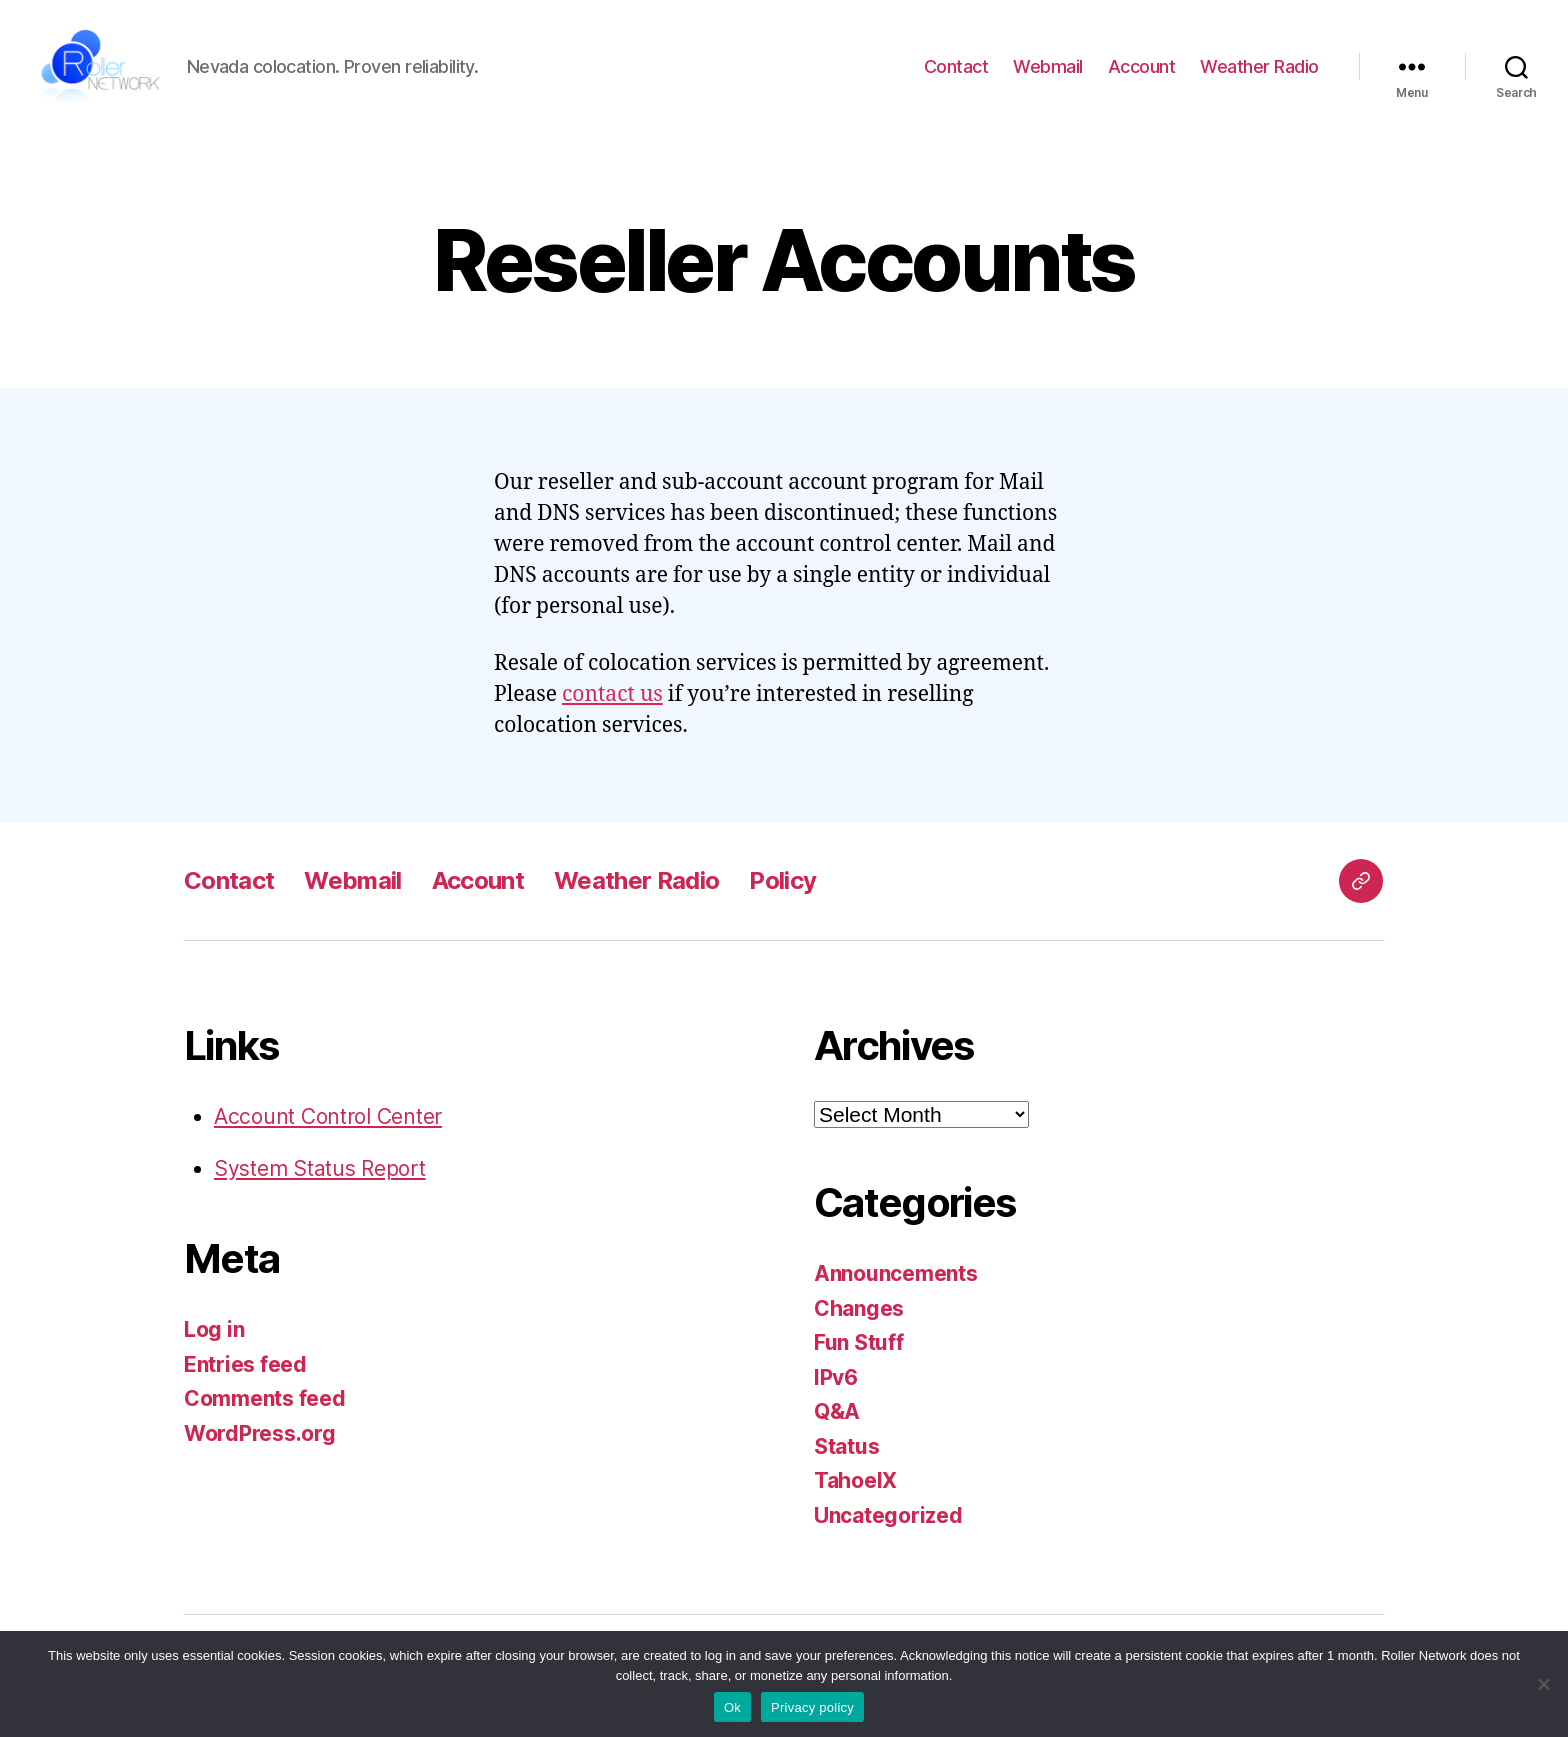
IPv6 (836, 1385)
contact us (612, 703)
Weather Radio (1259, 70)
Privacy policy (812, 1707)
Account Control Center (328, 1125)
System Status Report (320, 1176)
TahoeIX (855, 1489)
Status (846, 1454)
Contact (956, 70)
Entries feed (245, 1372)
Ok (732, 1707)
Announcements (896, 1282)
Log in (214, 1338)
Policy (782, 889)
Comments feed (265, 1407)
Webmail (1048, 70)
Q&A (837, 1420)
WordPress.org (260, 1441)
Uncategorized (888, 1523)
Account (1142, 70)
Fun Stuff (859, 1351)
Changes (859, 1316)
